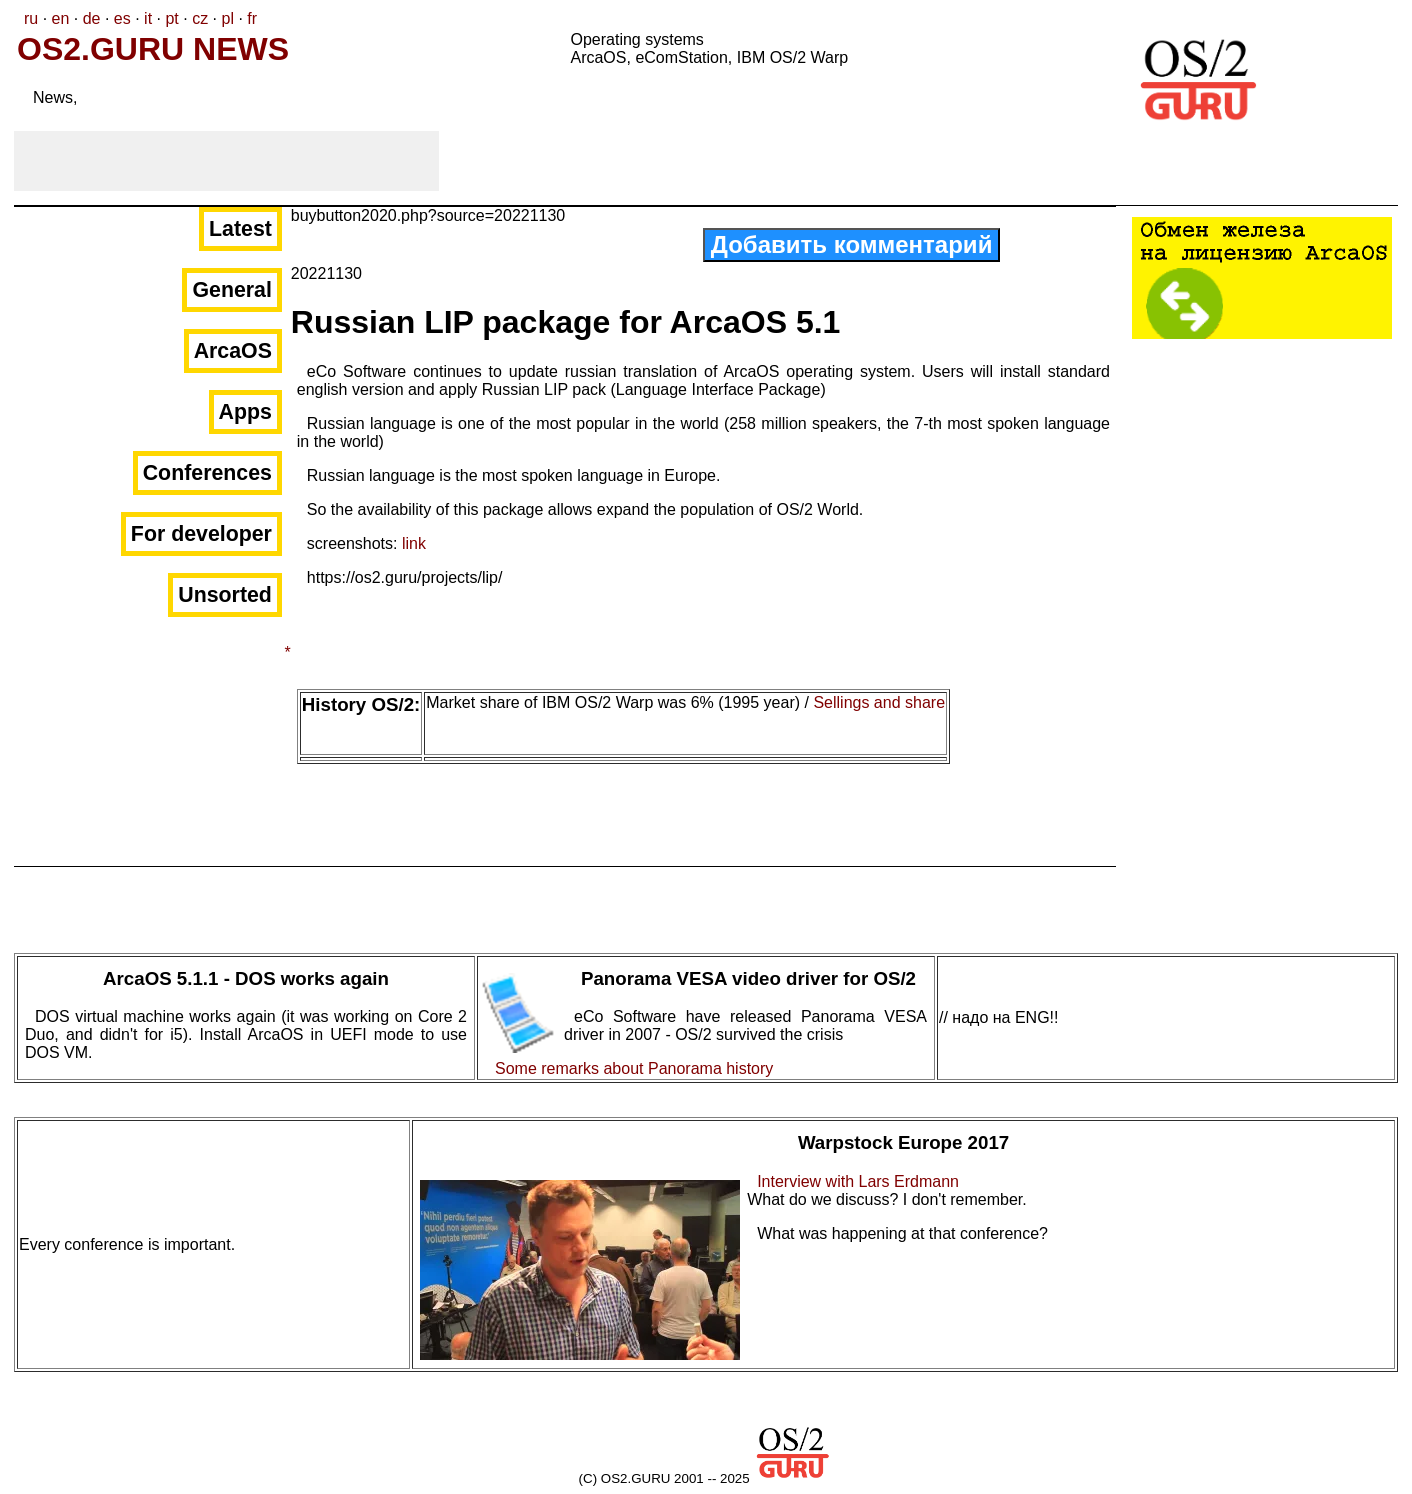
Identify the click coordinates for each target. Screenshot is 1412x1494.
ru (31, 18)
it (148, 18)
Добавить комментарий (852, 244)
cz (200, 18)
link (414, 543)
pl (227, 18)
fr (252, 18)
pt (171, 18)
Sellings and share (879, 702)
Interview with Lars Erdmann (858, 1181)
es (122, 18)
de (92, 18)
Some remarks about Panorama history (634, 1068)
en (61, 18)
